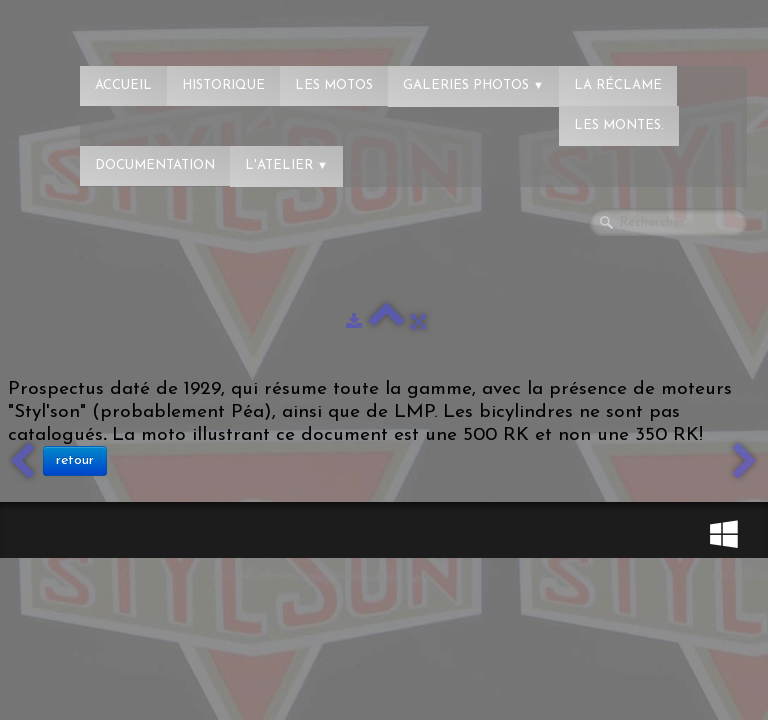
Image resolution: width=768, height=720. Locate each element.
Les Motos (334, 85)
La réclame (618, 85)
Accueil (123, 85)
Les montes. (619, 125)
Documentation (155, 165)
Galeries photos (473, 85)
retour (75, 460)
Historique (223, 85)
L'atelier (286, 165)
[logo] (95, 25)
